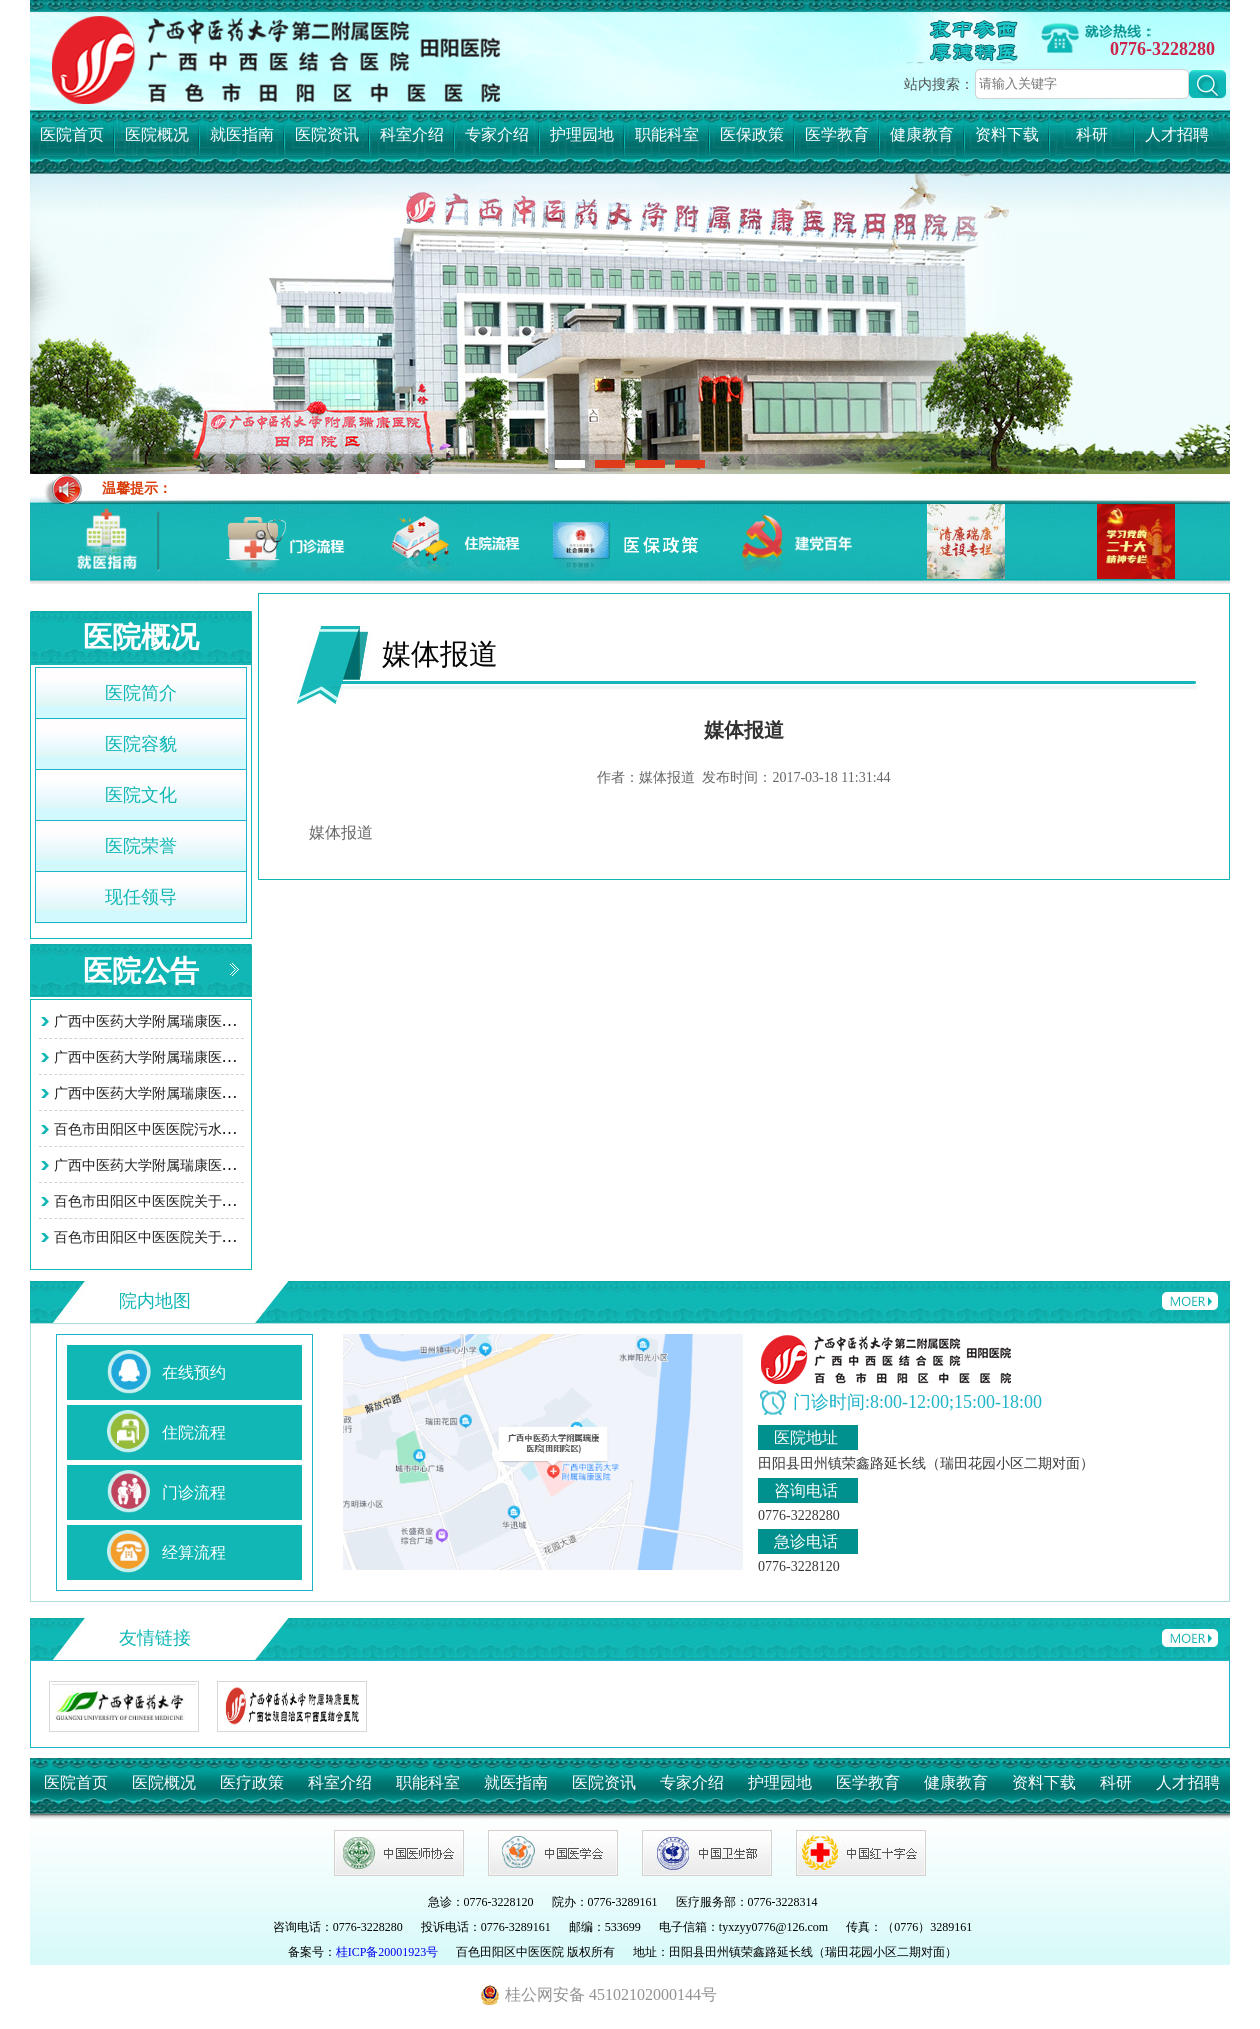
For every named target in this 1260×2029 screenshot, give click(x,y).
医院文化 (141, 795)
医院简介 (141, 693)
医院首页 (72, 134)
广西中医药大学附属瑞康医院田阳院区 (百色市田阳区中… (233, 1021)
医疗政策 (252, 1782)
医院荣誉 (141, 846)
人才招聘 (1177, 134)
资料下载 (1007, 134)
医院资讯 (327, 134)
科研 (1092, 134)
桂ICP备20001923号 (387, 1952)
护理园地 (582, 134)
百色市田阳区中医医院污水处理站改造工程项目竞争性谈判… (243, 1129)
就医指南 (242, 134)
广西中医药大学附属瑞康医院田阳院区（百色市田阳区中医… (243, 1093)
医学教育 (837, 134)
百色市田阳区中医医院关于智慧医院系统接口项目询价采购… (243, 1201)
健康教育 (922, 134)
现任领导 (141, 897)
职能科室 (667, 134)
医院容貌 (141, 744)
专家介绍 (497, 134)
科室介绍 (412, 134)
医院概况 (157, 134)
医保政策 (752, 134)
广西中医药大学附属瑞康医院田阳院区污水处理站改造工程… (243, 1165)
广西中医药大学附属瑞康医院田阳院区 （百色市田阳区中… (238, 1057)
